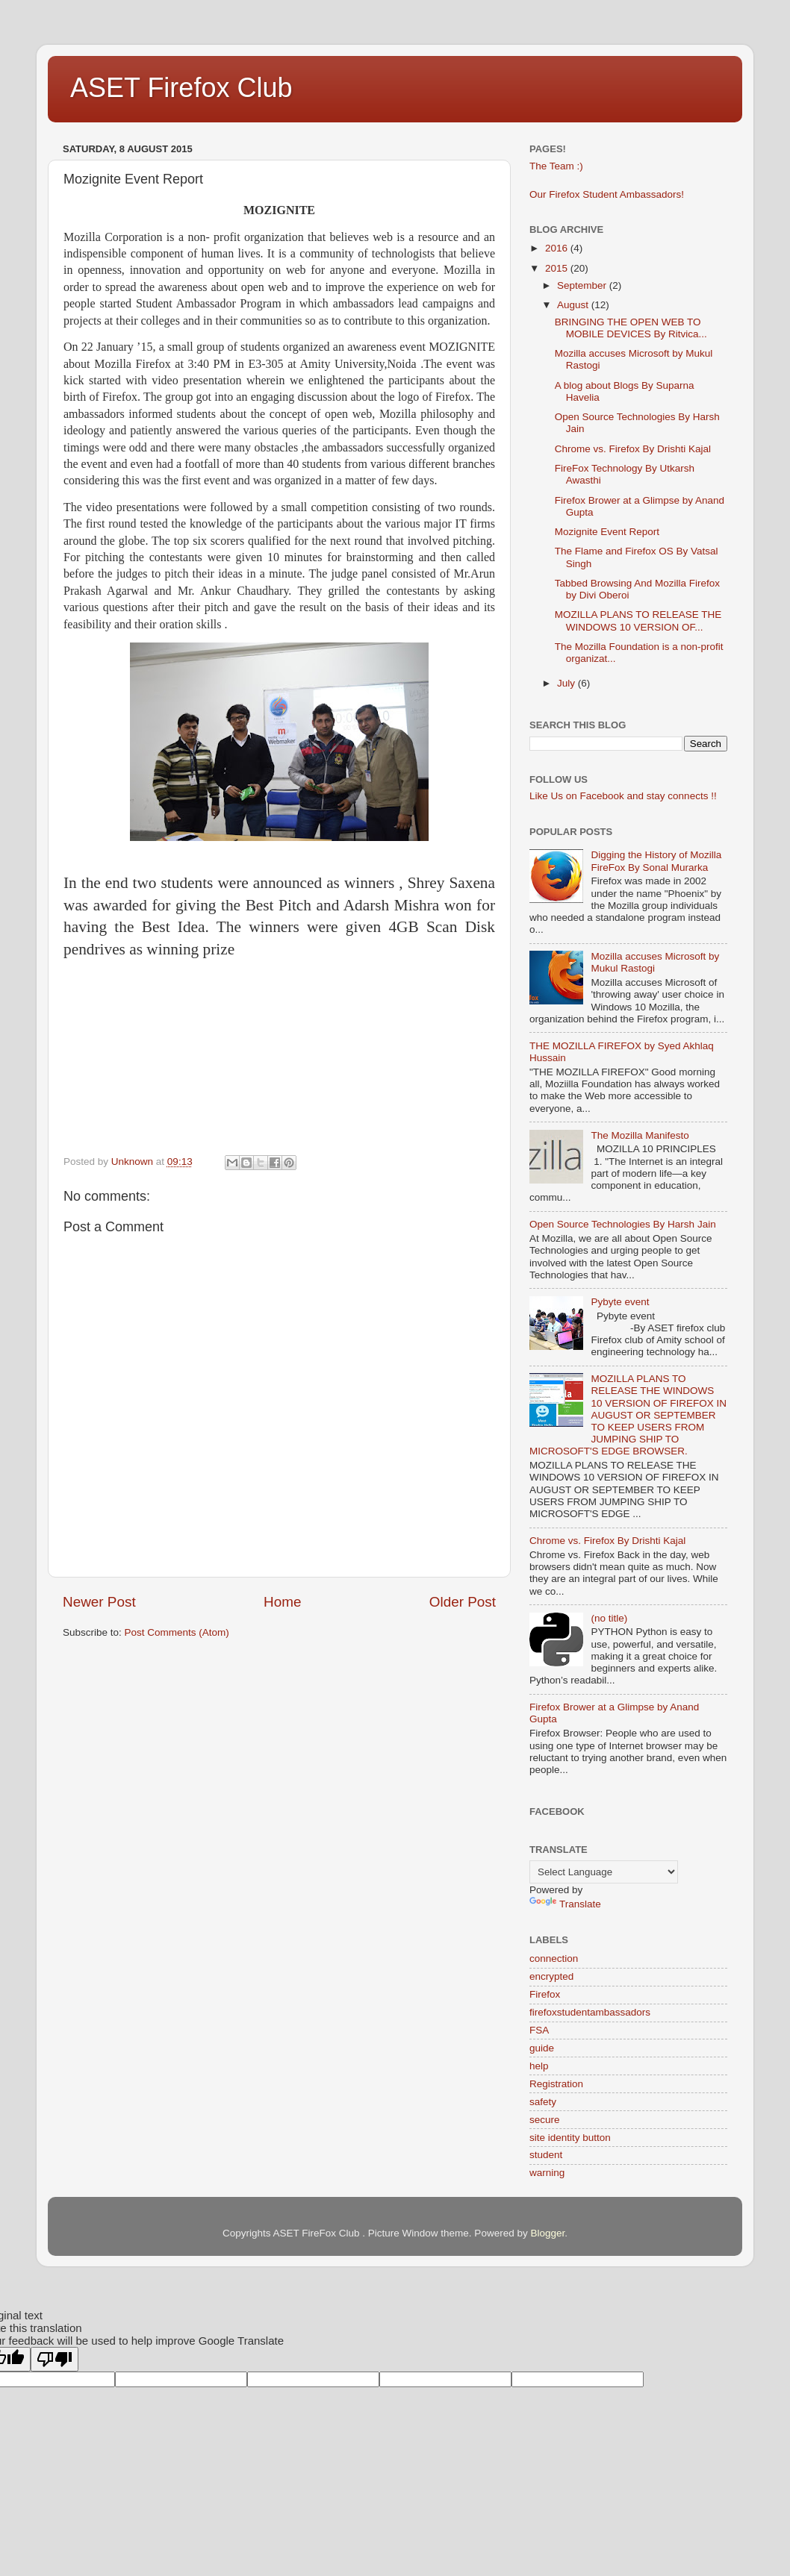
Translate (565, 1904)
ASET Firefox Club (181, 87)
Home (282, 1602)
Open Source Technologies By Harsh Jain (622, 1224)
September (583, 285)
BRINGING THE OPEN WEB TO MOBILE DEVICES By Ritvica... (631, 328)
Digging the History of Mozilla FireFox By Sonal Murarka (656, 860)
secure (544, 2119)
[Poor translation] (54, 2359)
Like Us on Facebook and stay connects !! (623, 795)
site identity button (570, 2137)
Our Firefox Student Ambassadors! (606, 194)
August (574, 304)
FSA (539, 2030)
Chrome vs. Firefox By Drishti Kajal (633, 448)
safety (542, 2101)
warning (546, 2172)
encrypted (551, 1976)
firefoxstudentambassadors (589, 2012)
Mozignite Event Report (607, 531)
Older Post (462, 1602)
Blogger (547, 2233)
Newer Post (99, 1602)
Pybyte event (620, 1301)
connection (553, 1958)
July (567, 683)
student (545, 2154)
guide (541, 2048)
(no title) (609, 1618)
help (539, 2066)
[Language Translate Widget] (603, 1871)
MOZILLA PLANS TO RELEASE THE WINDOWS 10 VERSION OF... (638, 620)
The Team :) (556, 166)
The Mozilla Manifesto (639, 1135)
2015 (557, 268)
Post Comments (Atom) (177, 1632)
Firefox (544, 1994)
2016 (557, 248)
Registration (556, 2083)
